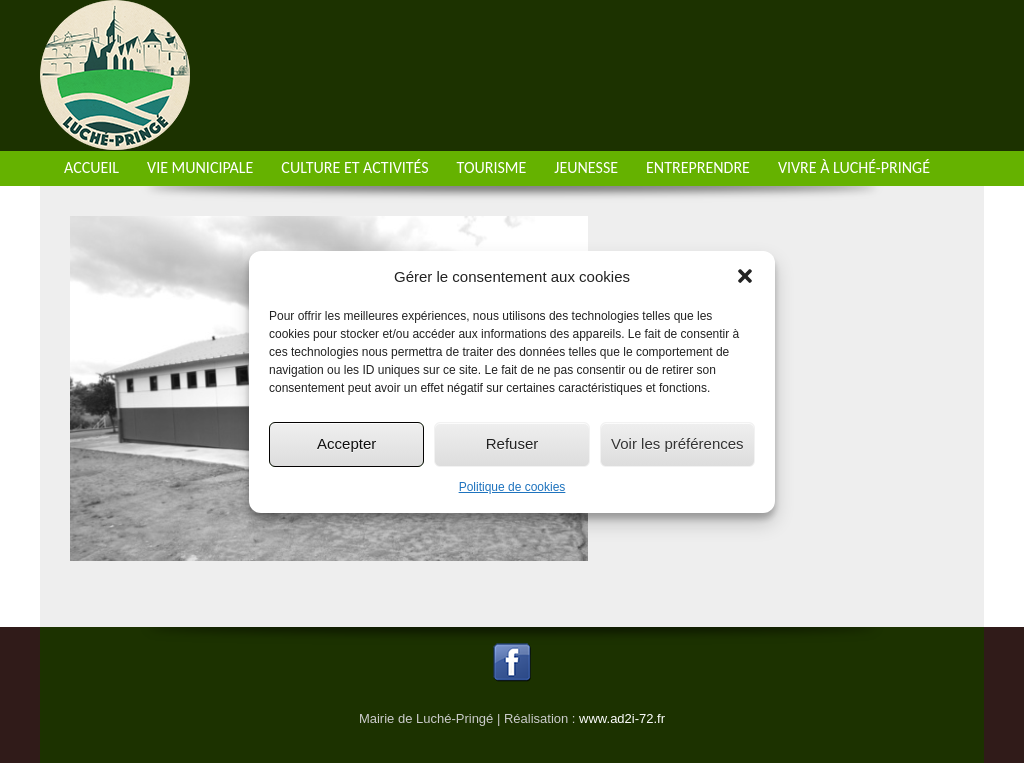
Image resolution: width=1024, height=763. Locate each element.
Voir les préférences (677, 443)
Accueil (91, 167)
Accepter (346, 443)
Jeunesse (586, 167)
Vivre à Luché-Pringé (854, 167)
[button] (745, 276)
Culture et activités (354, 167)
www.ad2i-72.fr (622, 718)
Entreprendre (698, 167)
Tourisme (492, 167)
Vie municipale (200, 167)
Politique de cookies (512, 487)
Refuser (512, 443)
